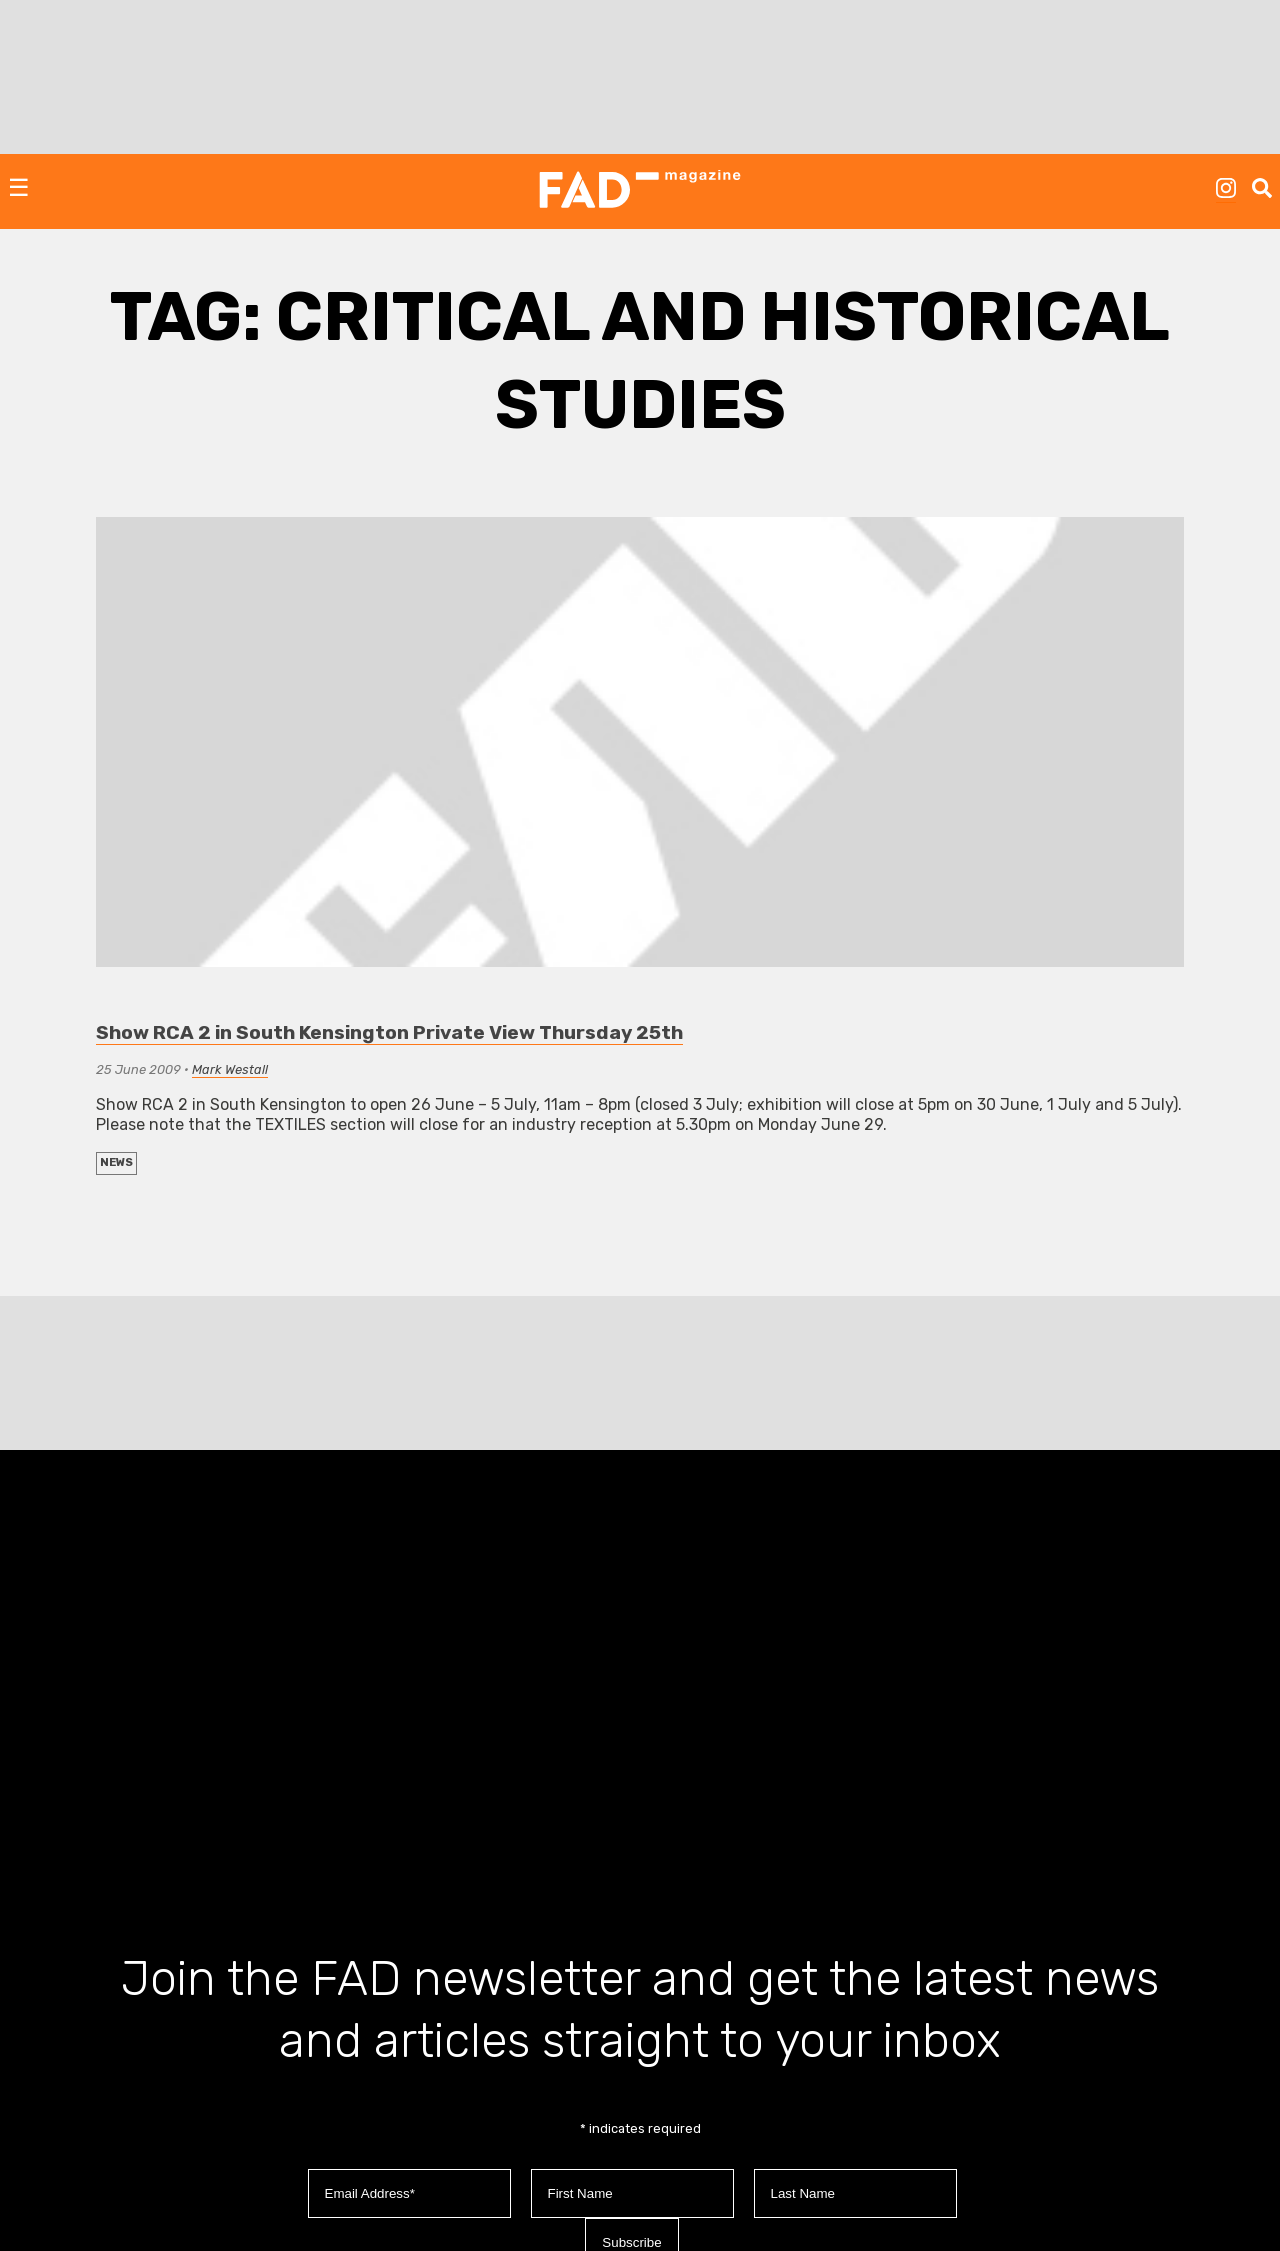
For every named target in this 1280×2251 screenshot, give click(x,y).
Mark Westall (230, 1069)
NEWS (116, 1162)
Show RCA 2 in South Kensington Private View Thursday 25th (389, 1032)
